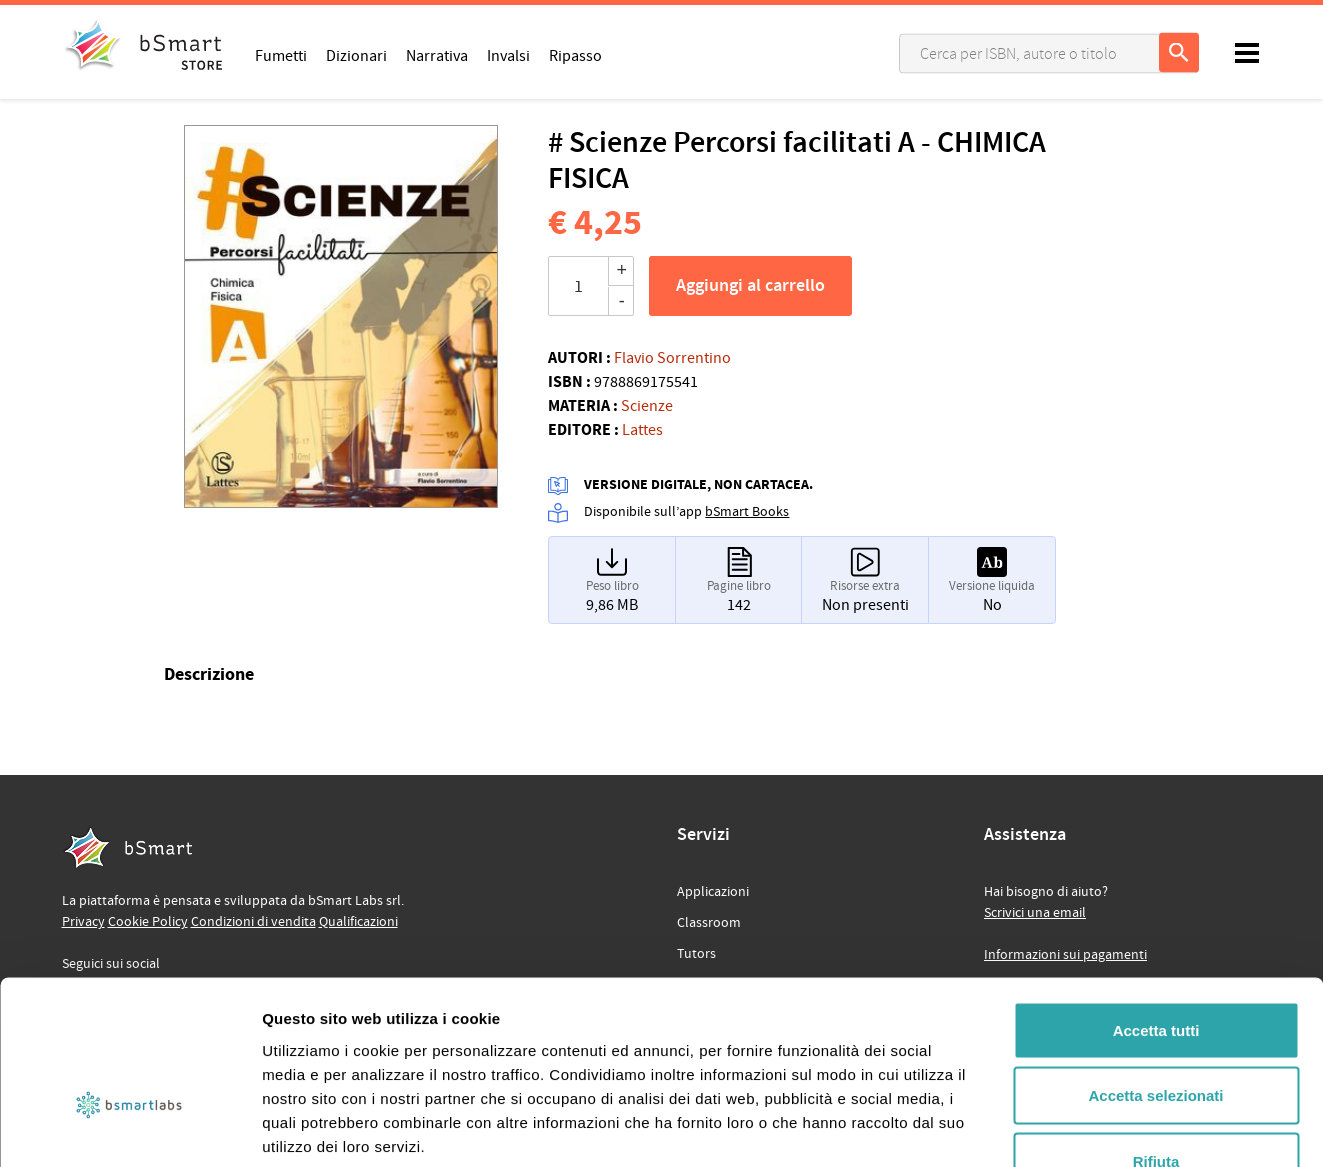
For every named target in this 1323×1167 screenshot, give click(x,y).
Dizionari (356, 55)
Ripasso (575, 55)
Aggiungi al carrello (750, 286)
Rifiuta (1156, 1035)
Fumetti (281, 55)
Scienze (647, 406)
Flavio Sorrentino (672, 358)
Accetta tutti (1156, 904)
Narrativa (437, 55)
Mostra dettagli (1052, 1127)
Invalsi (508, 55)
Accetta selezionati (1155, 970)
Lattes (642, 430)
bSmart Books (747, 512)
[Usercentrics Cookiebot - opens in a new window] (129, 1128)
